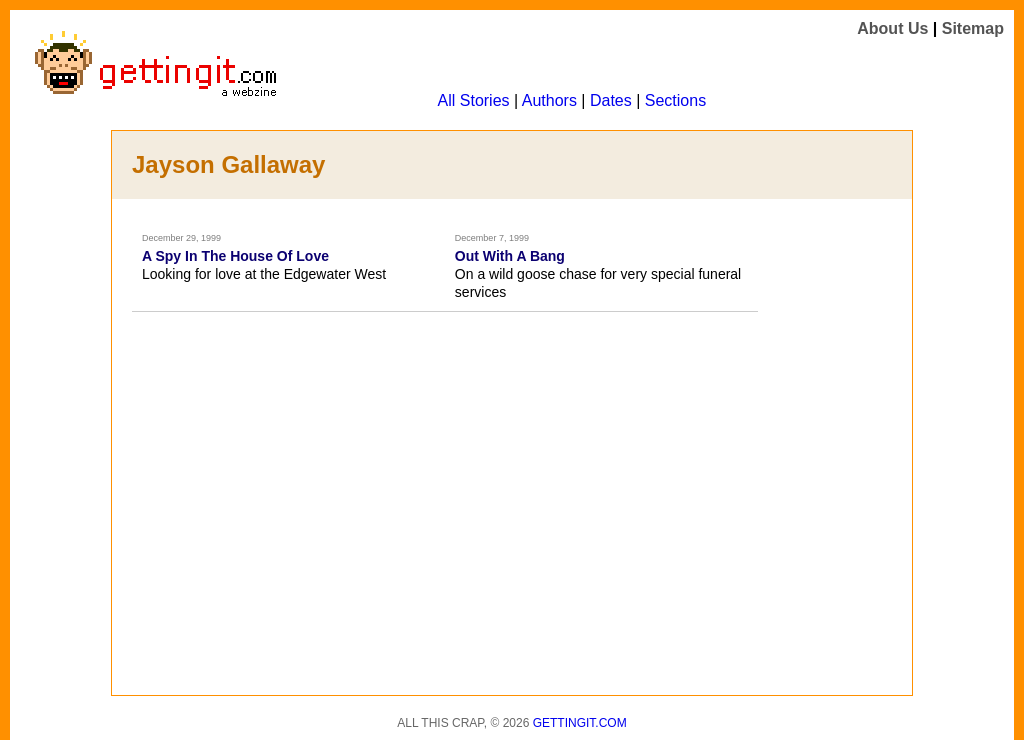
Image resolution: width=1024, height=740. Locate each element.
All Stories (474, 100)
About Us (892, 28)
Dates (611, 100)
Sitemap (973, 28)
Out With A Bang (510, 256)
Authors (549, 100)
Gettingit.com (580, 723)
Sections (675, 100)
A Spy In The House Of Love (235, 256)
